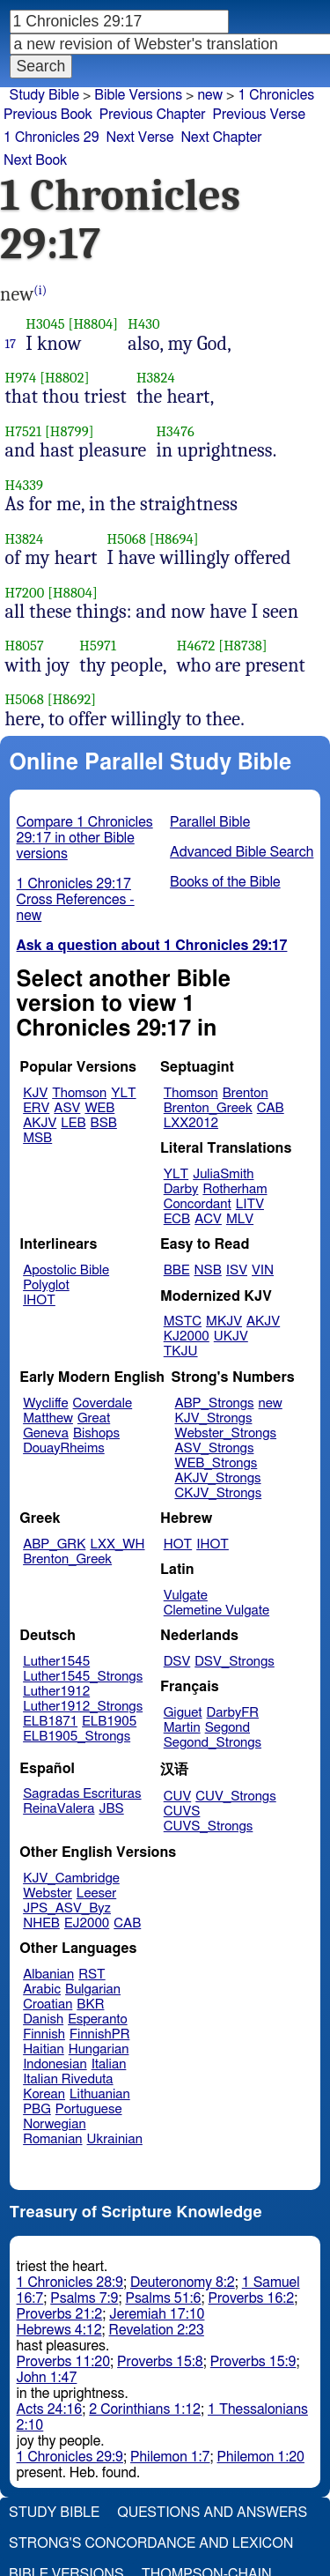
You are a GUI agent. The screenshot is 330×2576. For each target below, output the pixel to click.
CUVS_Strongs (208, 1826)
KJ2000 (186, 1336)
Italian (109, 2064)
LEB (73, 1123)
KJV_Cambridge (71, 1878)
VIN (263, 1270)
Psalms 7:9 (84, 2298)
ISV (236, 1270)
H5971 (97, 645)
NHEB (41, 1923)
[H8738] (243, 645)
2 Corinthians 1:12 (145, 2409)
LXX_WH (117, 1544)
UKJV (231, 1336)
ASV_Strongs (213, 1448)
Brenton (245, 1093)
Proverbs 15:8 (160, 2362)
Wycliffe (45, 1403)
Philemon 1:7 (170, 2457)
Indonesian (55, 2064)
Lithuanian (100, 2094)
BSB (104, 1123)
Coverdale (103, 1403)
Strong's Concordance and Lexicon (151, 2543)
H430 (143, 324)
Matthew (48, 1418)
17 (11, 344)
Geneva (46, 1433)
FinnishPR (100, 2034)
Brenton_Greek (208, 1108)
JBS (111, 1808)
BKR (90, 2004)
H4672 (196, 645)
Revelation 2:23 (156, 2330)
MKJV (224, 1321)
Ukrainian (115, 2139)
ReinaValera (58, 1808)
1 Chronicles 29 (51, 137)
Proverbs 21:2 (60, 2314)
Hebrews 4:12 (59, 2330)
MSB (37, 1138)
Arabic (42, 1989)
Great (93, 1418)
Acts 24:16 (50, 2409)
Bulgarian (93, 1989)
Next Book (35, 160)
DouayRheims (64, 1448)
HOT (178, 1544)
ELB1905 (109, 1721)
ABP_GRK (54, 1544)
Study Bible (44, 95)
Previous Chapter (152, 115)
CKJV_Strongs (217, 1493)
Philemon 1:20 (260, 2457)
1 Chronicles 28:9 (70, 2282)
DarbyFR (233, 1712)
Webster (47, 1893)
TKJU (181, 1351)
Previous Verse (259, 115)
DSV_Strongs (234, 1661)
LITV (250, 1204)
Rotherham (234, 1189)
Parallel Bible (210, 822)
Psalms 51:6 (163, 2298)
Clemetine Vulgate (216, 1610)
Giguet (183, 1712)
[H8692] (72, 699)
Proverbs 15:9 (253, 2362)
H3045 (45, 324)
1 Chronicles (276, 95)
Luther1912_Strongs (83, 1706)
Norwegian (54, 2124)
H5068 (126, 539)
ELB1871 (50, 1721)
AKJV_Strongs (217, 1478)
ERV (36, 1108)
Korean (44, 2094)
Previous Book (48, 115)
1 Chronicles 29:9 (70, 2457)
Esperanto (98, 2019)
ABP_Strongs (213, 1403)
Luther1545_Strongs (83, 1676)
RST (92, 1974)
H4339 (24, 485)
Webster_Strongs (225, 1433)
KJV (35, 1093)
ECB (177, 1219)
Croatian (47, 2004)
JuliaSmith (223, 1174)
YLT (123, 1093)
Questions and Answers (212, 2512)
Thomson (79, 1093)
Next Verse (140, 137)
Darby (181, 1189)
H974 (21, 377)
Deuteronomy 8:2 (182, 2282)
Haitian (43, 2049)
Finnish (44, 2034)
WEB (99, 1108)
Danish (43, 2019)
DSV (177, 1661)
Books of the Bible (225, 882)
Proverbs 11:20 (64, 2362)
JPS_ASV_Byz (67, 1908)
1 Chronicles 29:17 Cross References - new (76, 900)
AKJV (39, 1123)
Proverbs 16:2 (252, 2298)
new (210, 95)
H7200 (25, 592)
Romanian (52, 2139)
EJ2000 (86, 1923)
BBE (177, 1270)
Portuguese (88, 2109)
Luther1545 (56, 1661)
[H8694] (174, 539)
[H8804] (94, 324)
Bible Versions (138, 95)
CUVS (182, 1811)
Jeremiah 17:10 (156, 2314)
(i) (40, 290)
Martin (182, 1727)
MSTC (183, 1321)
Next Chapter (220, 137)
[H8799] (69, 431)
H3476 (175, 431)
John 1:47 (47, 2378)
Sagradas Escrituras (82, 1793)
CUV (178, 1796)
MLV (239, 1219)
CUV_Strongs (235, 1796)
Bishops (96, 1433)
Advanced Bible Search (241, 852)
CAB (270, 1108)
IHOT (39, 1300)
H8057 (24, 645)
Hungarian (99, 2049)
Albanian (48, 1974)
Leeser (96, 1893)
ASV (67, 1108)
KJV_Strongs (213, 1418)
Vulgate (186, 1595)
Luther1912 (56, 1691)
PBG (37, 2109)
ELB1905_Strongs (76, 1736)
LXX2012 (191, 1123)
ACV (208, 1219)
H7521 (23, 431)
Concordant (197, 1204)
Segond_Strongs (212, 1742)
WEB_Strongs (215, 1463)
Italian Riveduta (68, 2079)
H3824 (155, 377)
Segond (227, 1727)
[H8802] (64, 377)
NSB (208, 1270)
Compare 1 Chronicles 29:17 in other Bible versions (85, 838)
